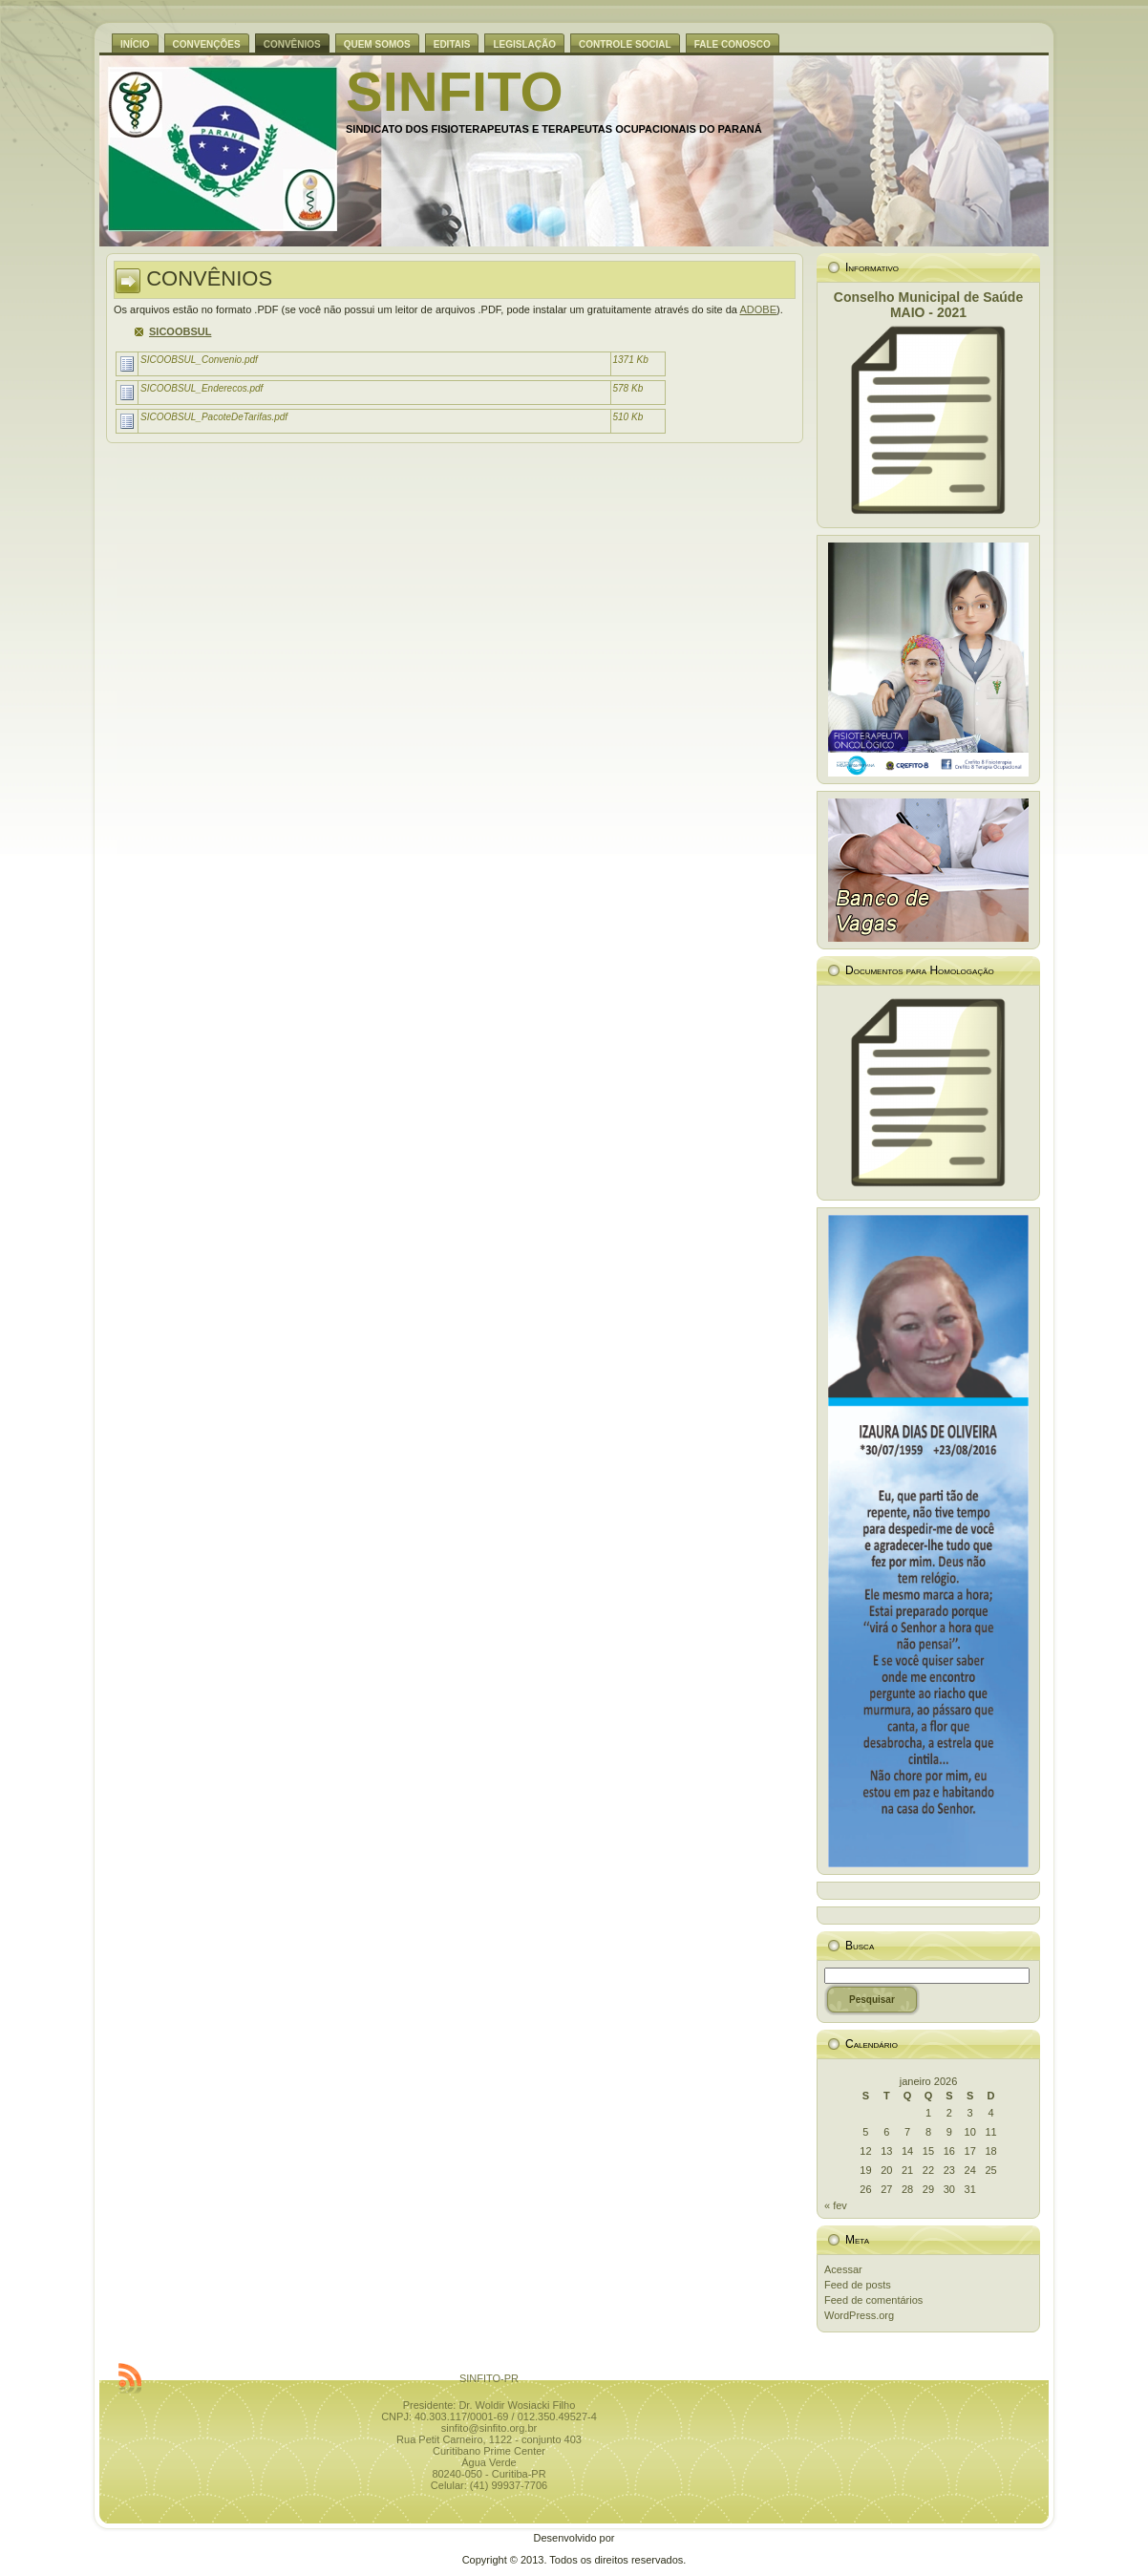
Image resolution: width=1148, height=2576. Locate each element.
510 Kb (628, 417)
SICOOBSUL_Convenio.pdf (199, 359)
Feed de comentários (873, 2300)
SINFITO (454, 91)
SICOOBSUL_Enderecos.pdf (201, 388)
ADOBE (757, 309)
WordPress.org (859, 2315)
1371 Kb (630, 359)
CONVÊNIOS (209, 278)
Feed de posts (857, 2284)
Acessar (843, 2269)
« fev (835, 2205)
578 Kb (628, 388)
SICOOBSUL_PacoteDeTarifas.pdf (213, 417)
